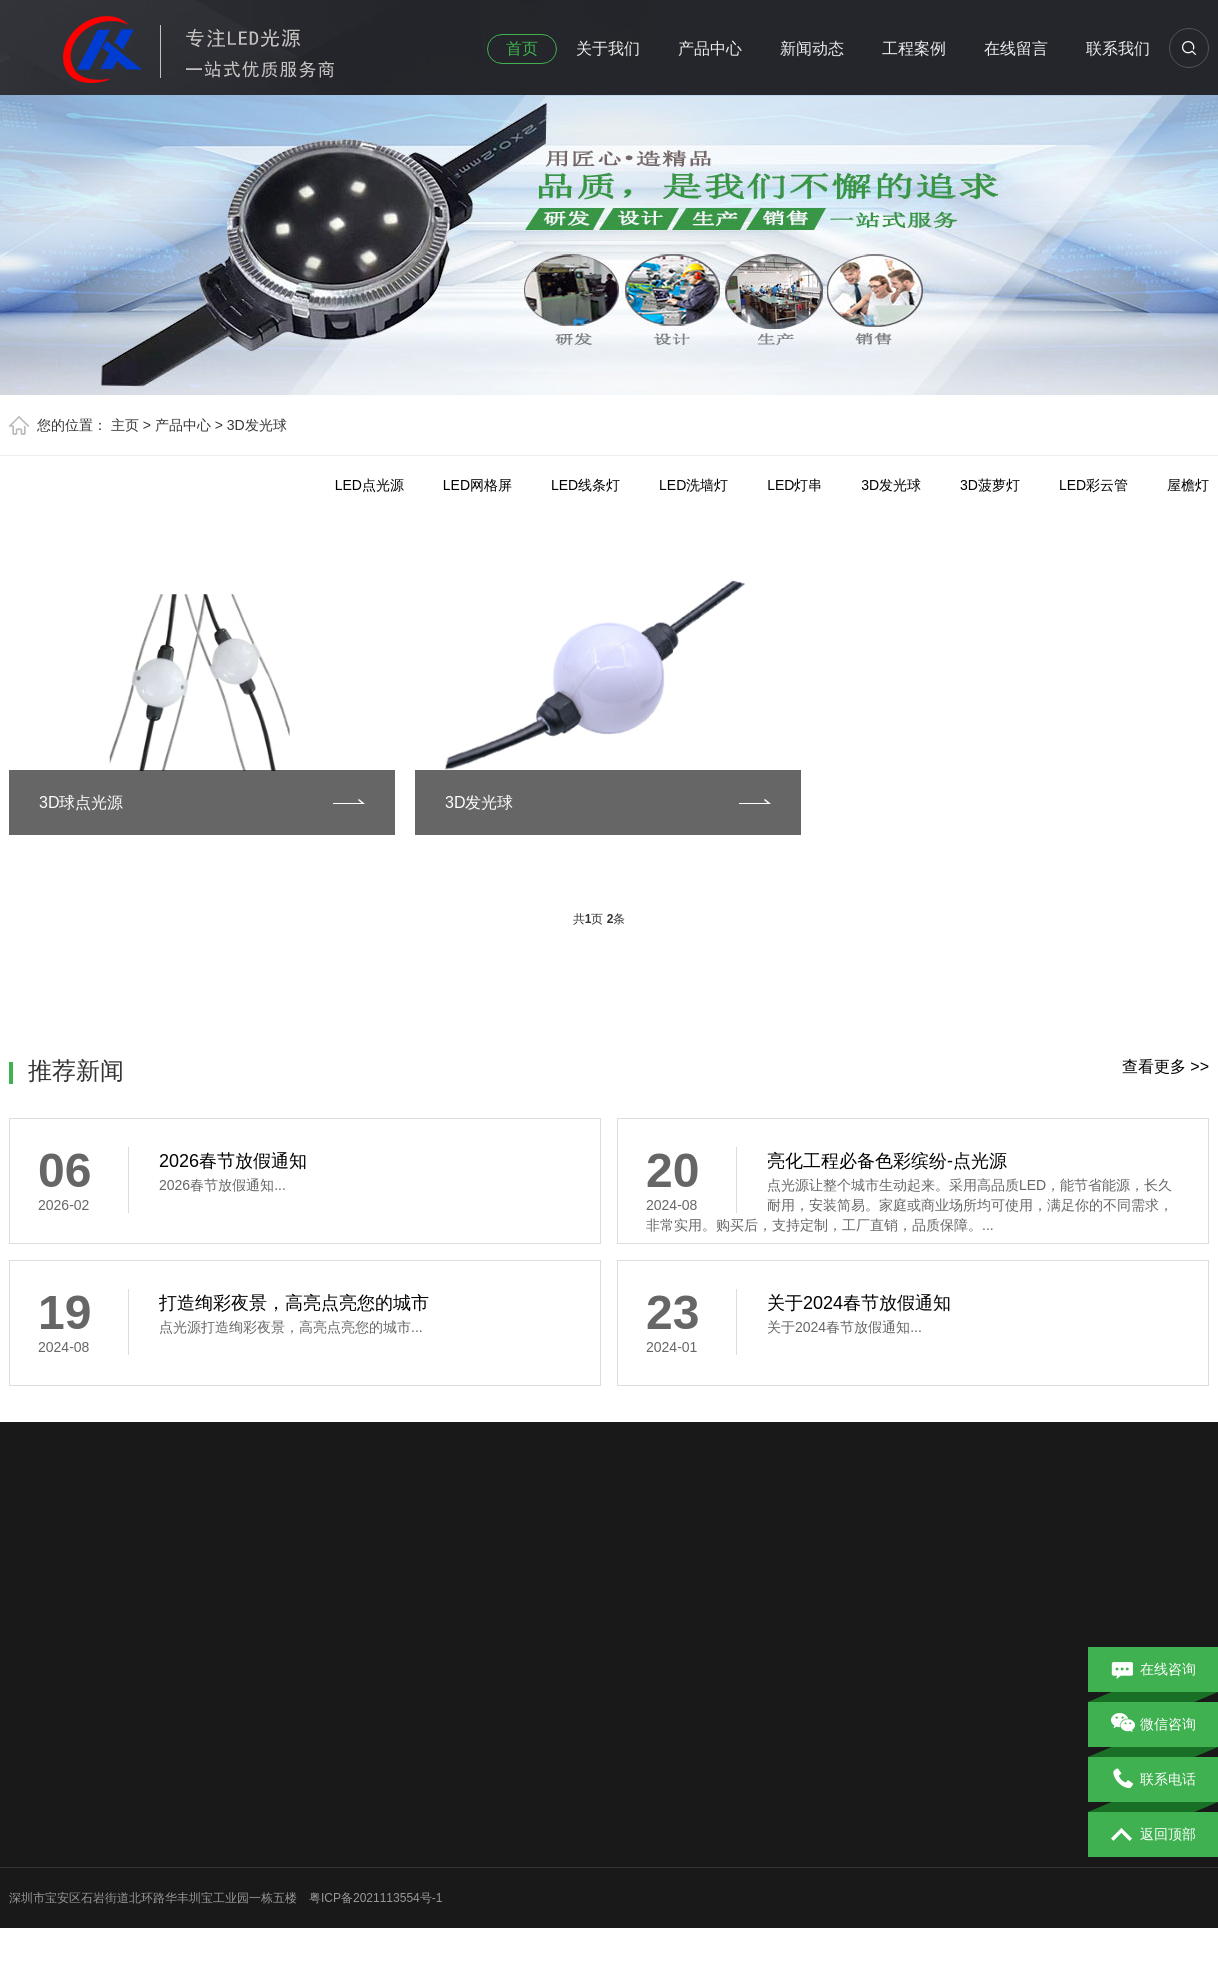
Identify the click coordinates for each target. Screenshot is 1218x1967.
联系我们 (1118, 48)
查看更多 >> (1165, 1066)
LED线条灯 (585, 485)
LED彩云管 (1093, 485)
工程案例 (914, 48)
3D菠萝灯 (990, 485)
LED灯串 (794, 485)
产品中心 (710, 48)
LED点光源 (369, 485)
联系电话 (1153, 1780)
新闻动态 (812, 48)
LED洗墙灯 (693, 485)
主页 (125, 425)
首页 (522, 48)
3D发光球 (257, 425)
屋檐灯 (1188, 485)
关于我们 (608, 48)
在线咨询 (1153, 1670)
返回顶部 (1153, 1835)
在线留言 (1016, 48)
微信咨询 (1153, 1725)
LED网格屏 (477, 485)
